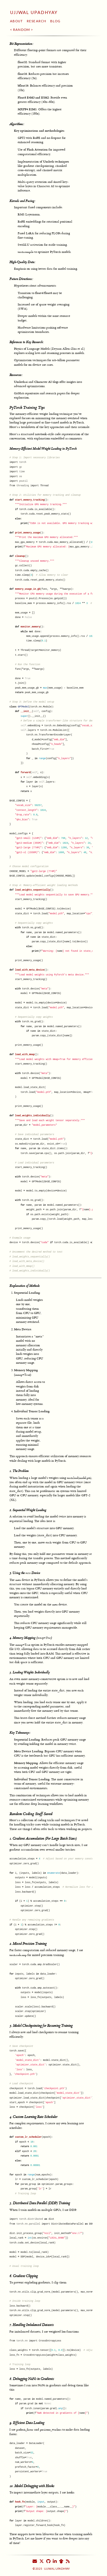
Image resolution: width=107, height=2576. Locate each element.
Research (36, 21)
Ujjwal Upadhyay (34, 12)
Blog (55, 21)
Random (21, 29)
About (16, 21)
